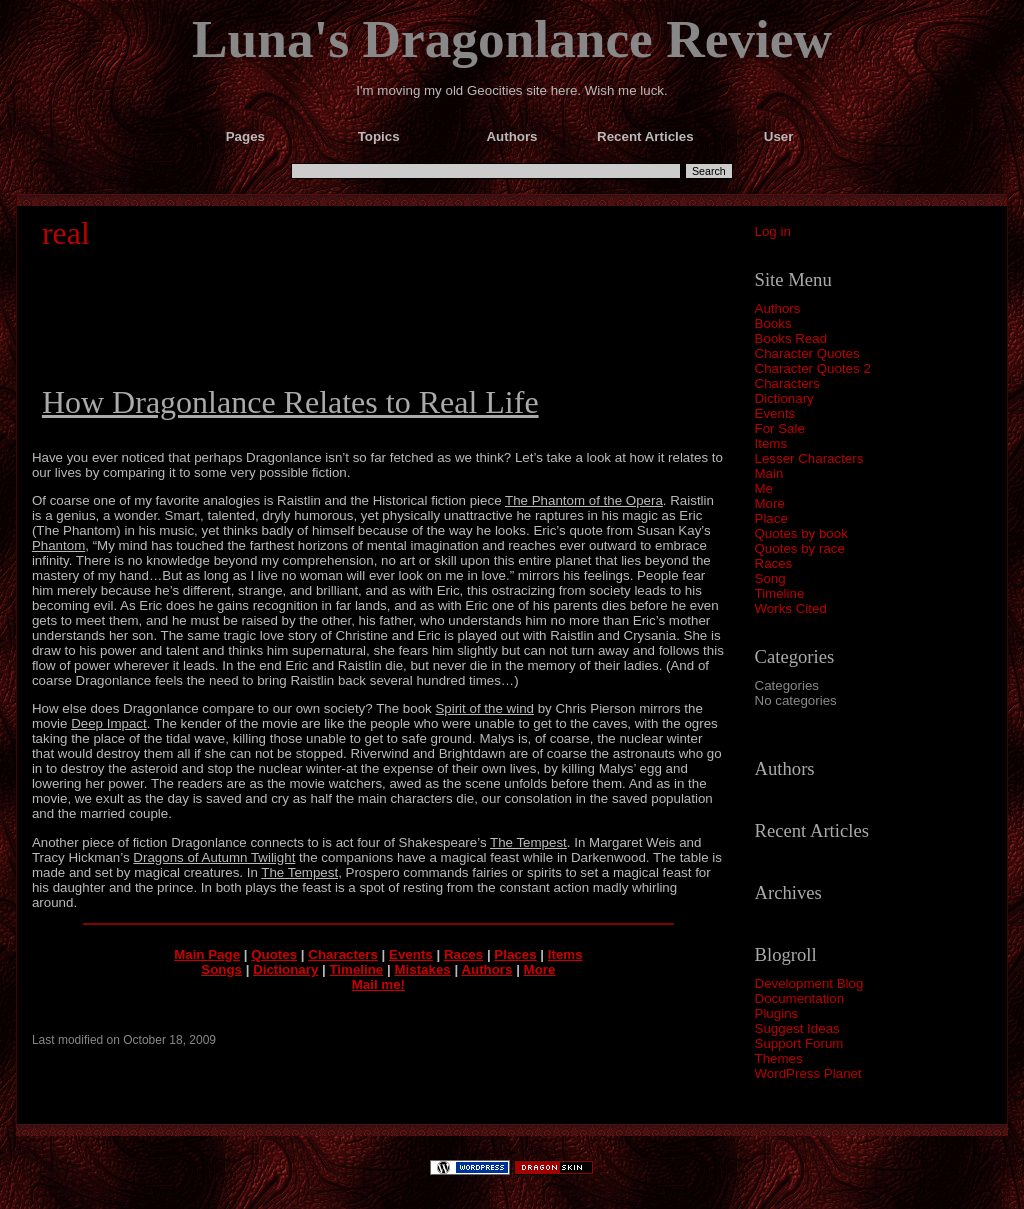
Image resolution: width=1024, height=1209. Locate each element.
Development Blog (809, 983)
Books (773, 323)
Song (770, 578)
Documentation (800, 998)
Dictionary (784, 398)
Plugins (777, 1013)
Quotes (274, 954)
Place (771, 518)
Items (771, 443)
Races (774, 563)
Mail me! (378, 984)
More (770, 503)
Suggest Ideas (797, 1028)
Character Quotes (807, 353)
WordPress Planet (808, 1073)
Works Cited (791, 608)
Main (769, 473)
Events (775, 413)
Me (764, 488)
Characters (787, 383)
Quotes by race (800, 548)
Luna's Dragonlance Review (512, 39)
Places (515, 954)
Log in (773, 231)
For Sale (780, 428)
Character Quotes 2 (813, 368)
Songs (221, 969)
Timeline (780, 593)
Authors (778, 308)
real (66, 233)
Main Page (207, 954)
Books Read (791, 338)
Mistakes (422, 969)
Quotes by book (801, 533)
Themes (779, 1058)
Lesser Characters (809, 458)
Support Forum (799, 1043)
